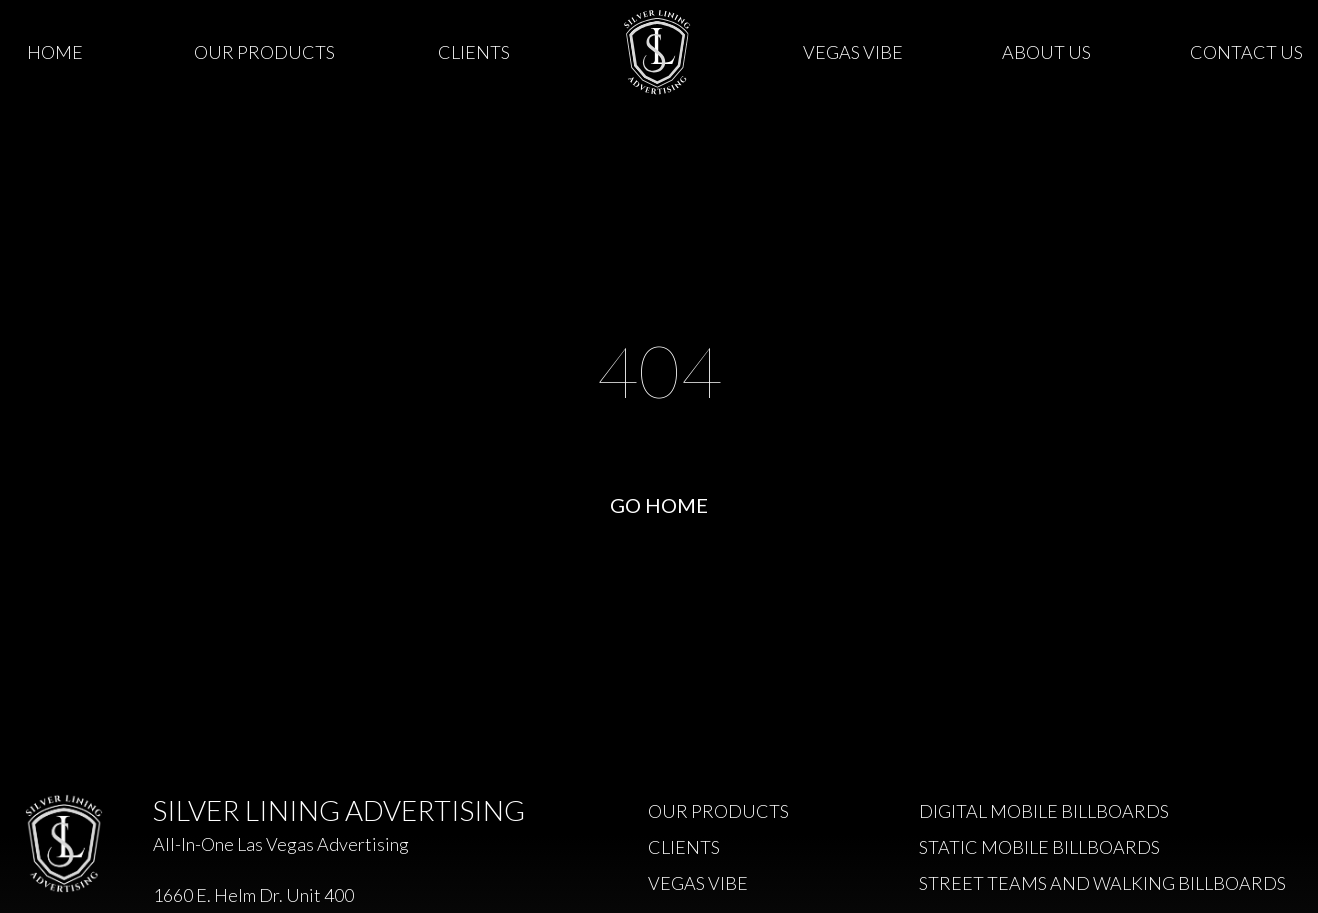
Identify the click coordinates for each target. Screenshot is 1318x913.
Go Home (659, 505)
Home (55, 52)
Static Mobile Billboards (1039, 847)
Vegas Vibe (853, 52)
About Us (1046, 52)
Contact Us (1246, 52)
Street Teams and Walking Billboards (1102, 883)
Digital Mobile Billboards (1044, 811)
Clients (474, 52)
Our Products (264, 52)
